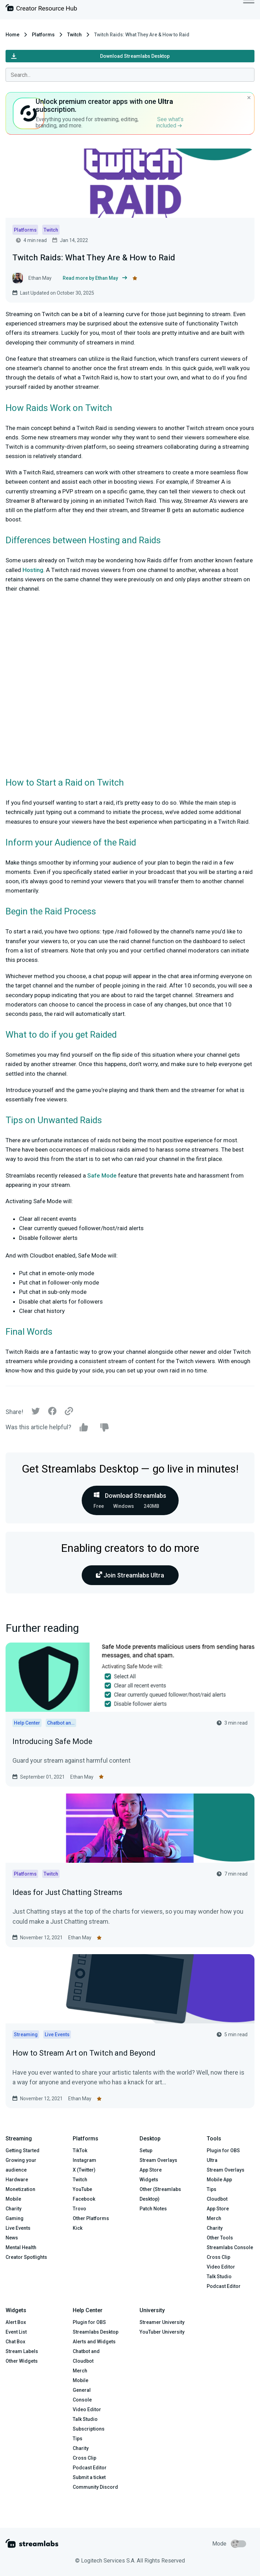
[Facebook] (52, 1413)
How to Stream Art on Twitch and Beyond (83, 2053)
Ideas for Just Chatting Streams (67, 1892)
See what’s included (169, 122)
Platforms (43, 34)
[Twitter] (36, 1413)
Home (12, 34)
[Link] (69, 1411)
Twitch (74, 34)
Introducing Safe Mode (52, 1741)
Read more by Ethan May (95, 278)
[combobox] (130, 75)
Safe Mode (102, 1175)
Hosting (33, 569)
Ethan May (81, 1777)
